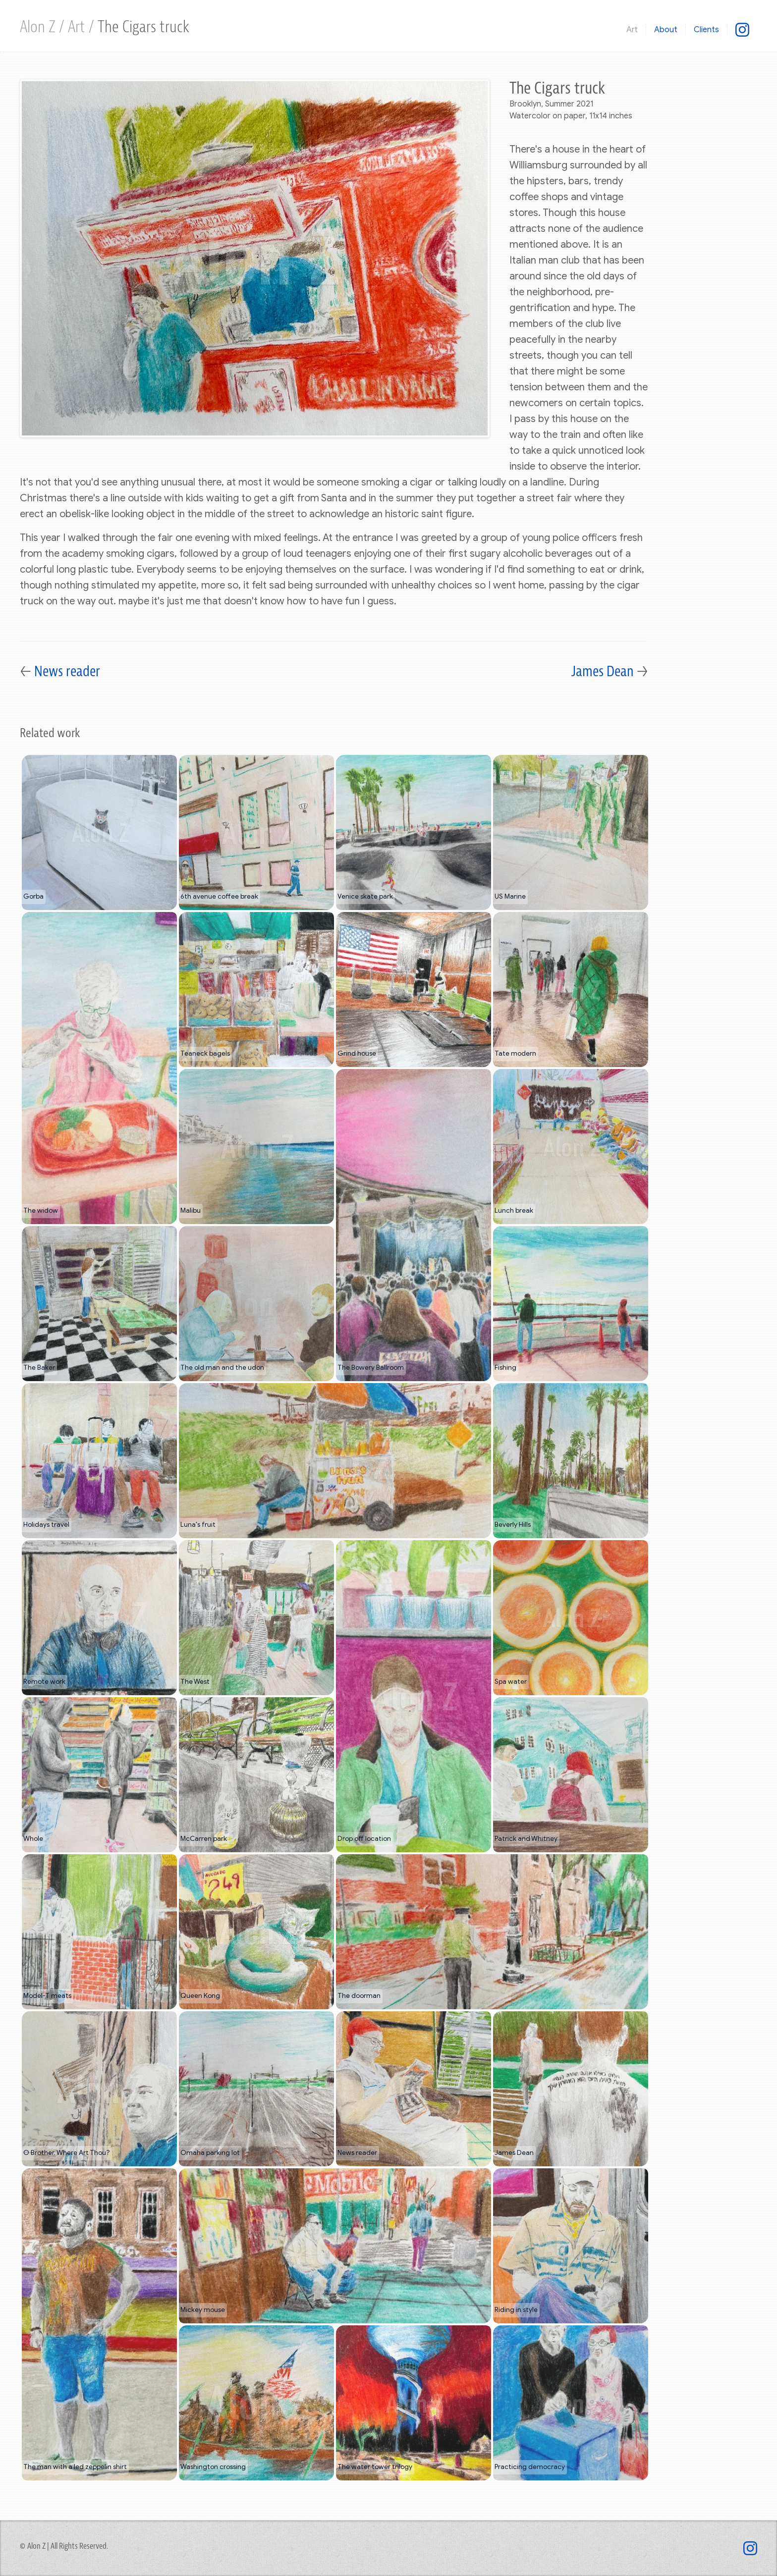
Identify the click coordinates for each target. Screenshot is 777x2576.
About (665, 30)
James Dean (604, 672)
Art (78, 27)
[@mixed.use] (742, 29)
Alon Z (39, 27)
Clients (706, 30)
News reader (67, 672)
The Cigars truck (143, 27)
